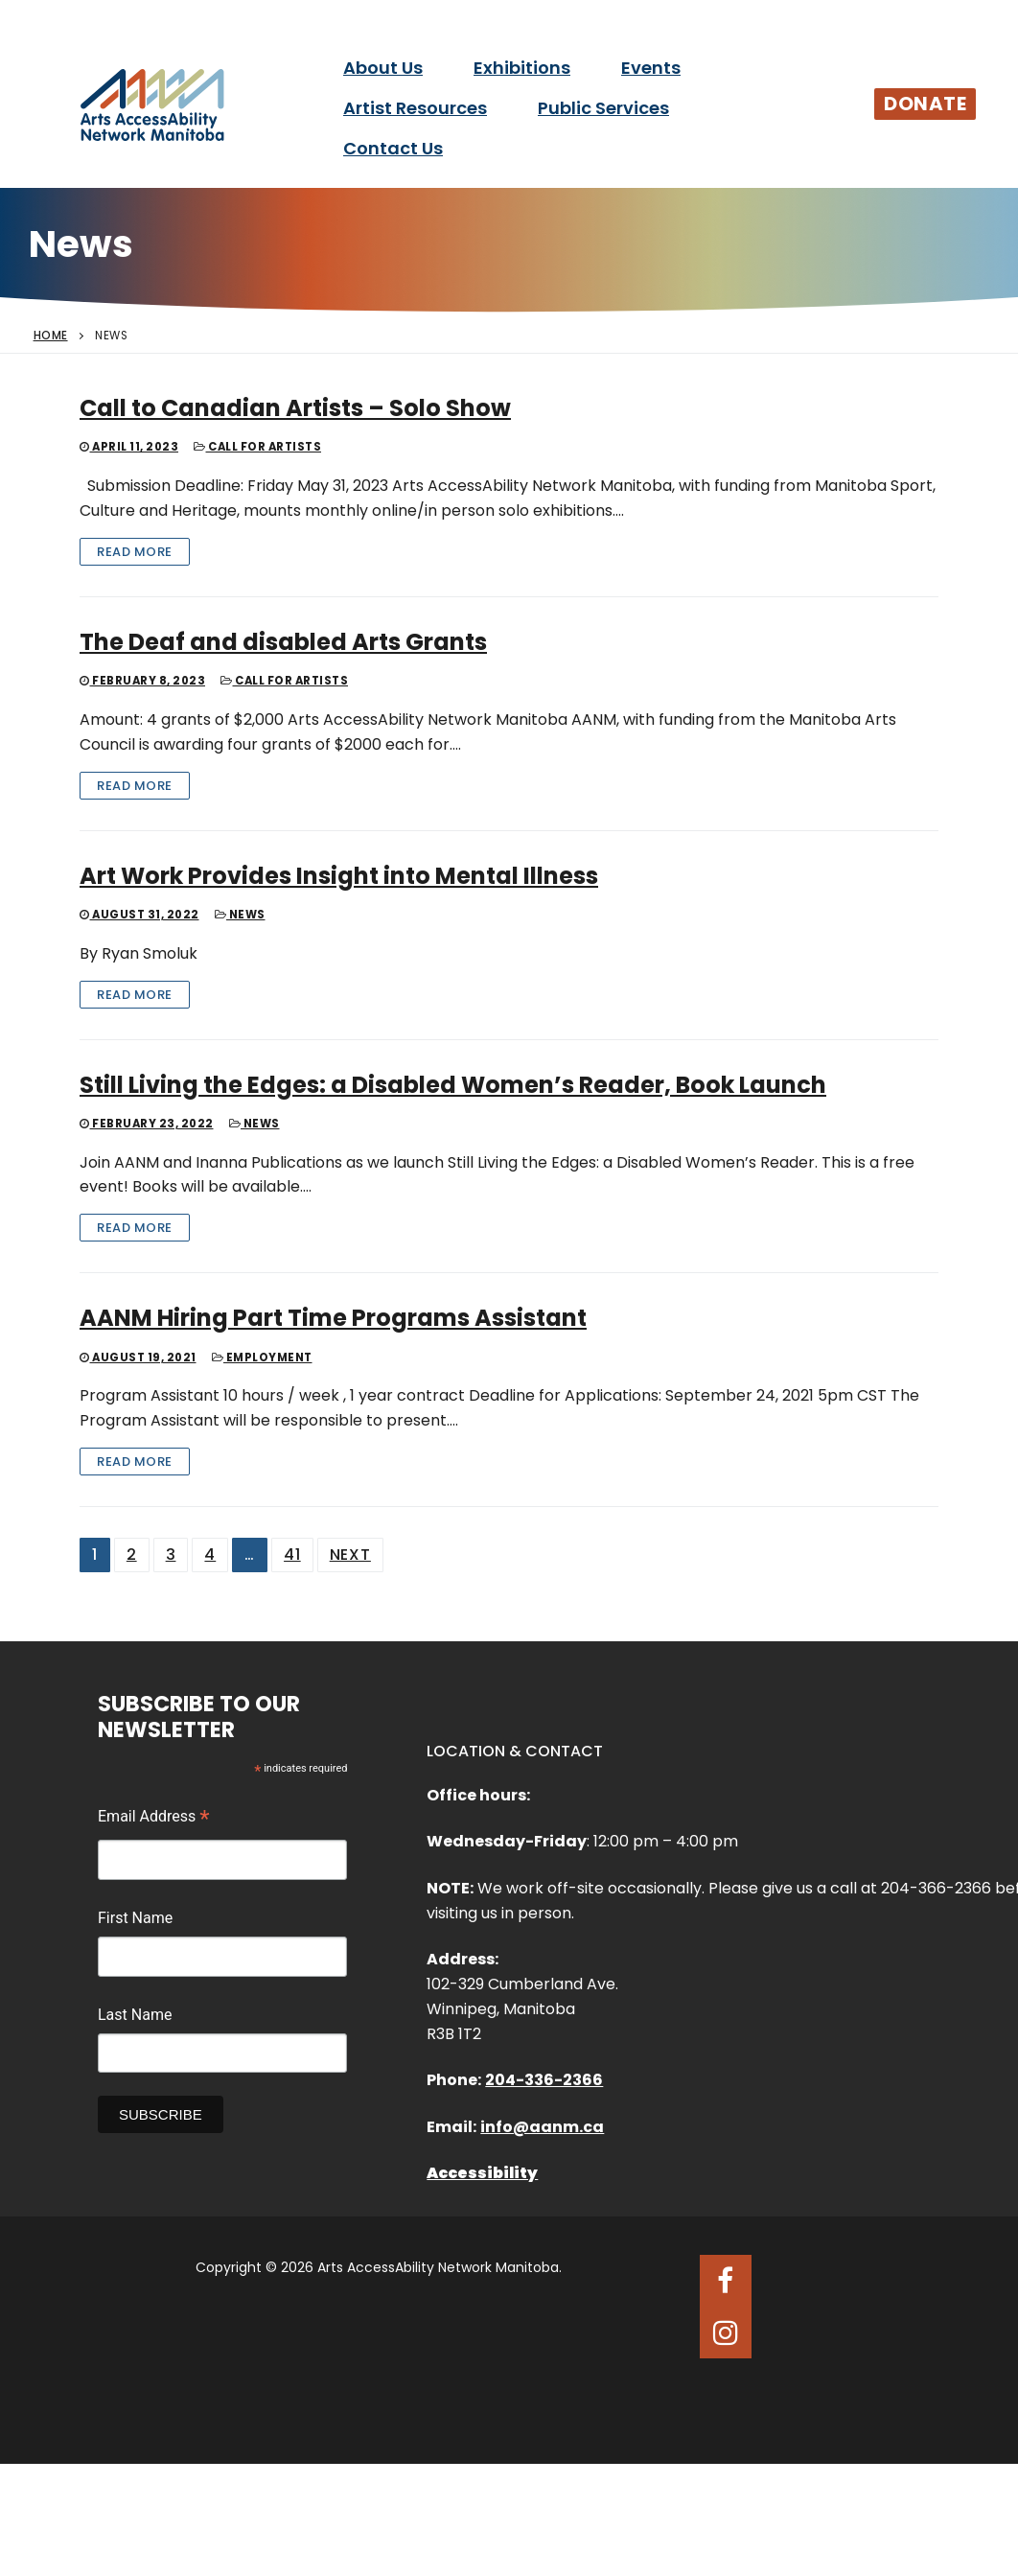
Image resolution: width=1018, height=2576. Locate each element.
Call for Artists (257, 446)
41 (292, 1554)
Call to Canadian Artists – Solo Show (295, 408)
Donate (925, 103)
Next (350, 1554)
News (240, 914)
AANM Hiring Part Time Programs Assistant (333, 1318)
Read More (135, 552)
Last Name (135, 2015)
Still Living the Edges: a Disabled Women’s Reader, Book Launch (453, 1085)
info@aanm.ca (542, 2127)
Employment (262, 1357)
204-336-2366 (544, 2080)
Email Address (154, 1818)
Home (51, 335)
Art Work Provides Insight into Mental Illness (339, 876)
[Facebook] (726, 2281)
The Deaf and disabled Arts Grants (283, 642)
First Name (135, 1918)
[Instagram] (726, 2332)
